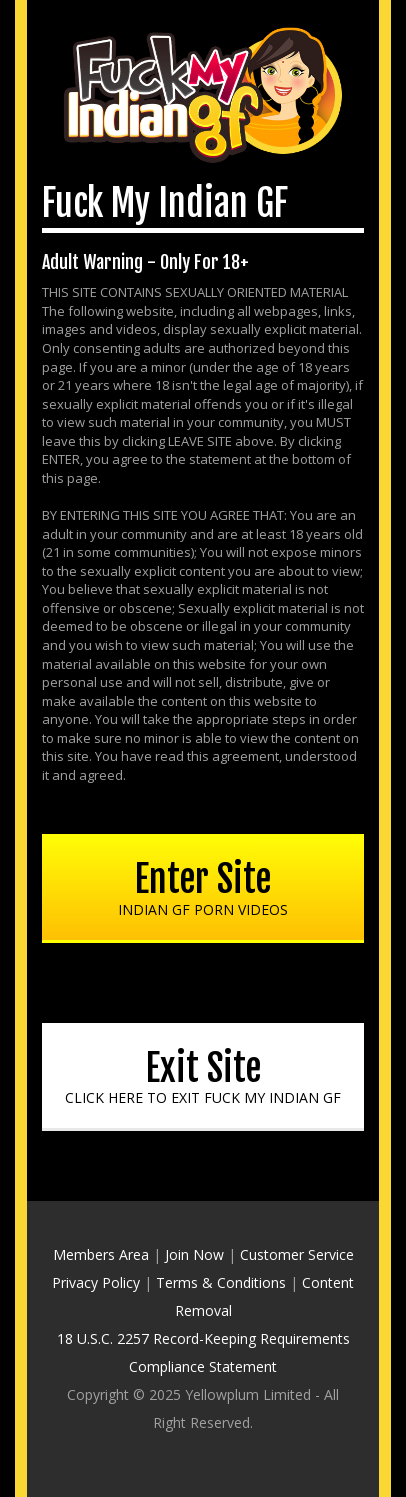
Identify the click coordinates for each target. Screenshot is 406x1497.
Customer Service (297, 1254)
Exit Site (203, 1077)
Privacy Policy (96, 1282)
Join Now (194, 1254)
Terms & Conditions (221, 1282)
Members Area (101, 1254)
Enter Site (203, 888)
